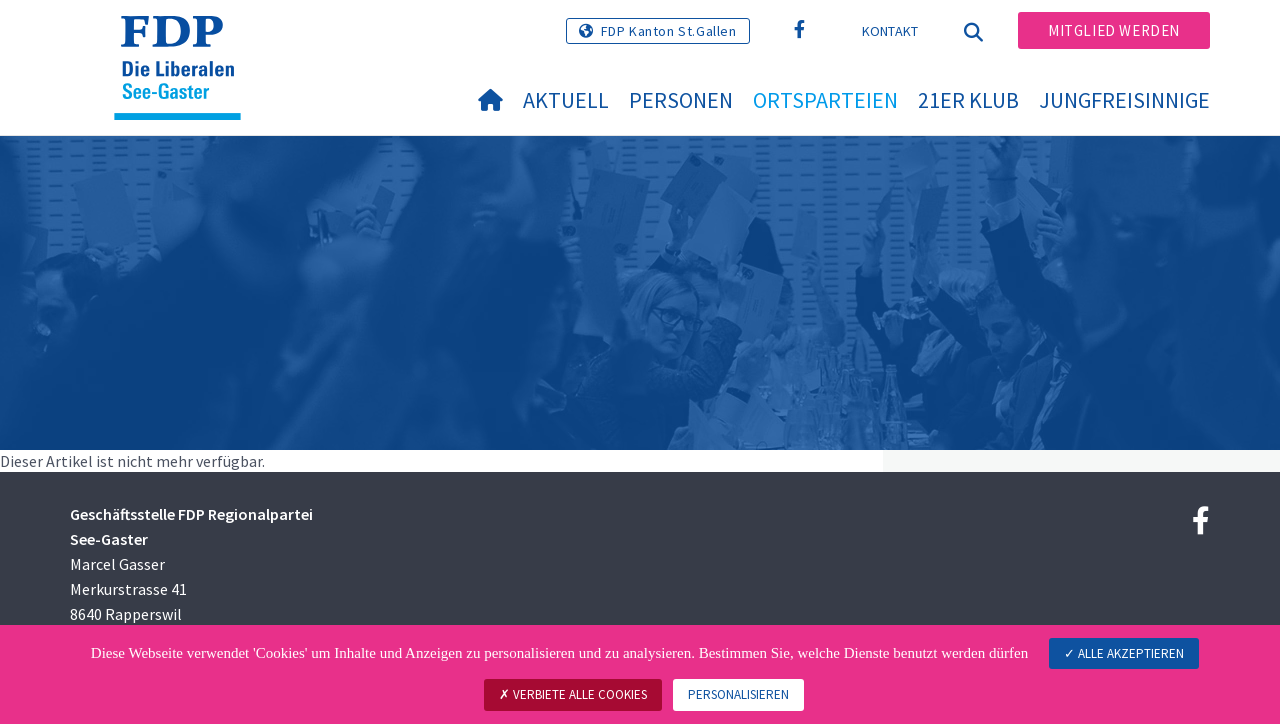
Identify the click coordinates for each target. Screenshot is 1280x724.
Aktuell (566, 100)
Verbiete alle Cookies (573, 694)
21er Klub (968, 100)
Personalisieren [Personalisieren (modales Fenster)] (738, 694)
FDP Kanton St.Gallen (669, 31)
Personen (681, 100)
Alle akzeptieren (1124, 653)
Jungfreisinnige (1124, 100)
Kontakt (890, 31)
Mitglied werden (1114, 30)
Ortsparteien (825, 100)
